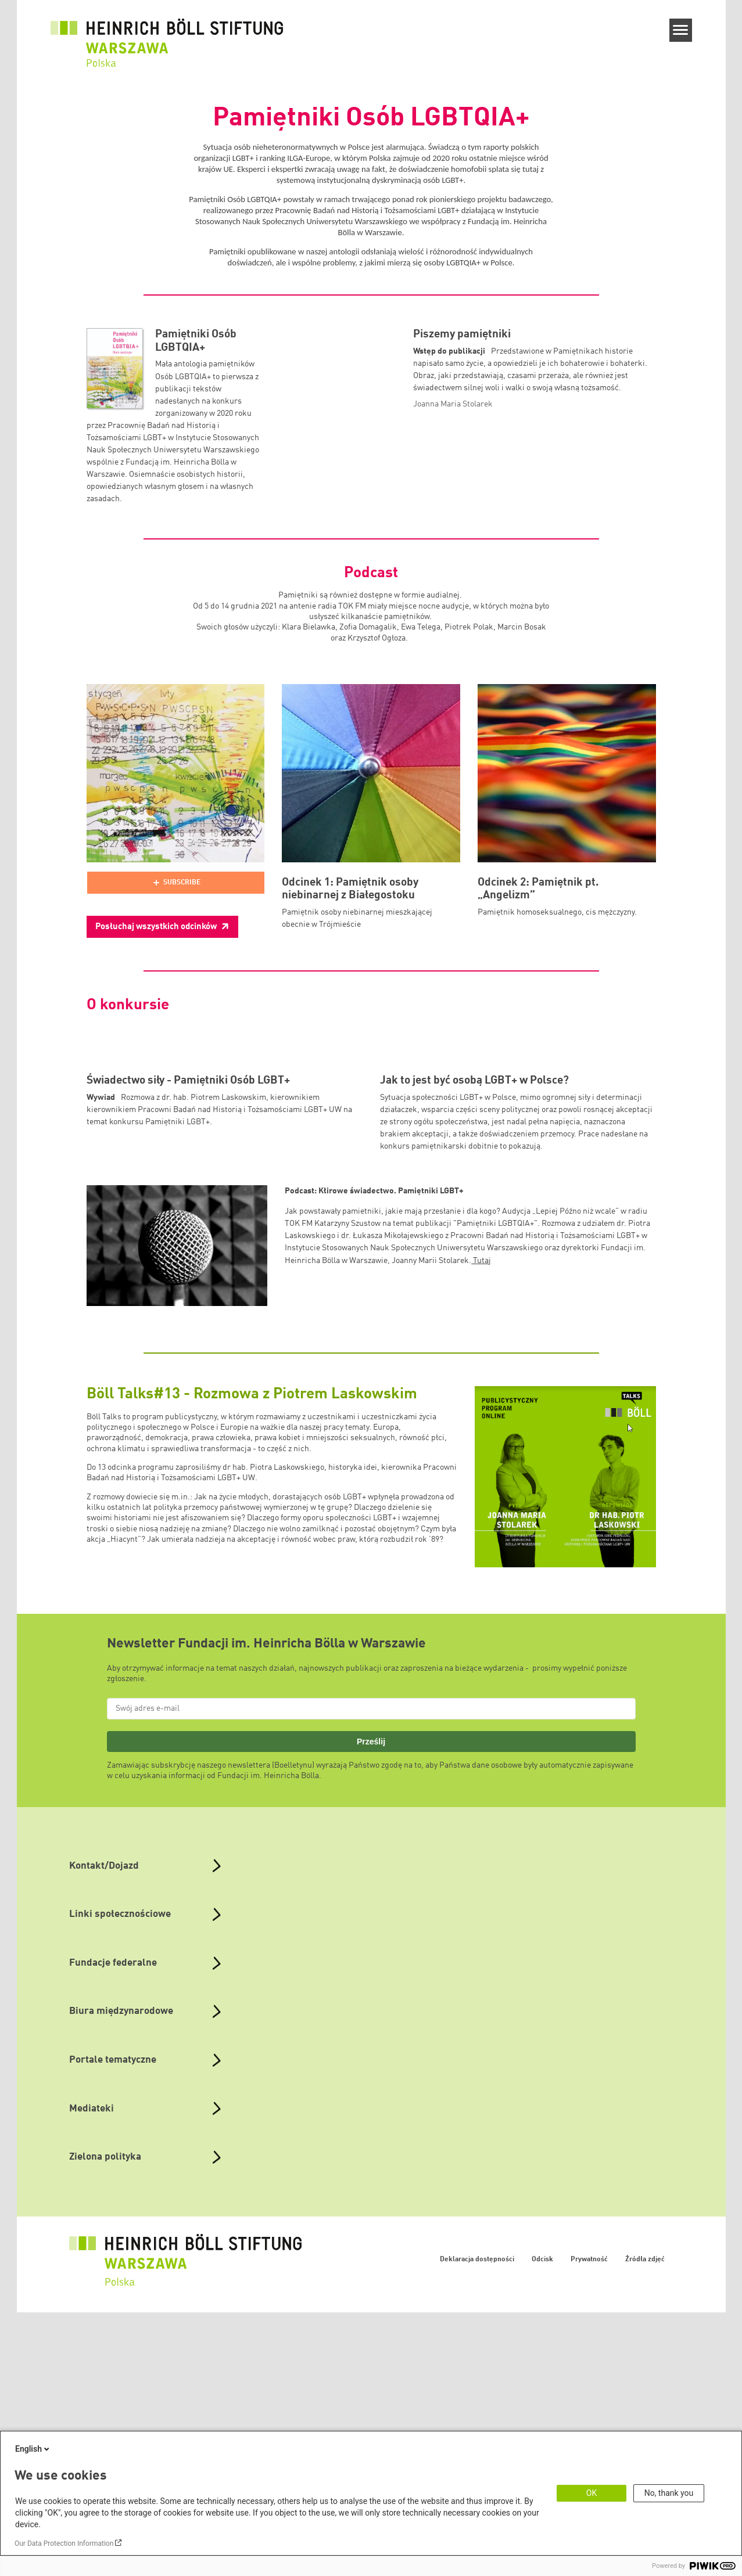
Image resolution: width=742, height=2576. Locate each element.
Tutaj (481, 1434)
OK (591, 2493)
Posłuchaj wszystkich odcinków (156, 927)
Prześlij (371, 1914)
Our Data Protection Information (64, 2543)
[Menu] (680, 30)
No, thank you (669, 2493)
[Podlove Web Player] (176, 882)
